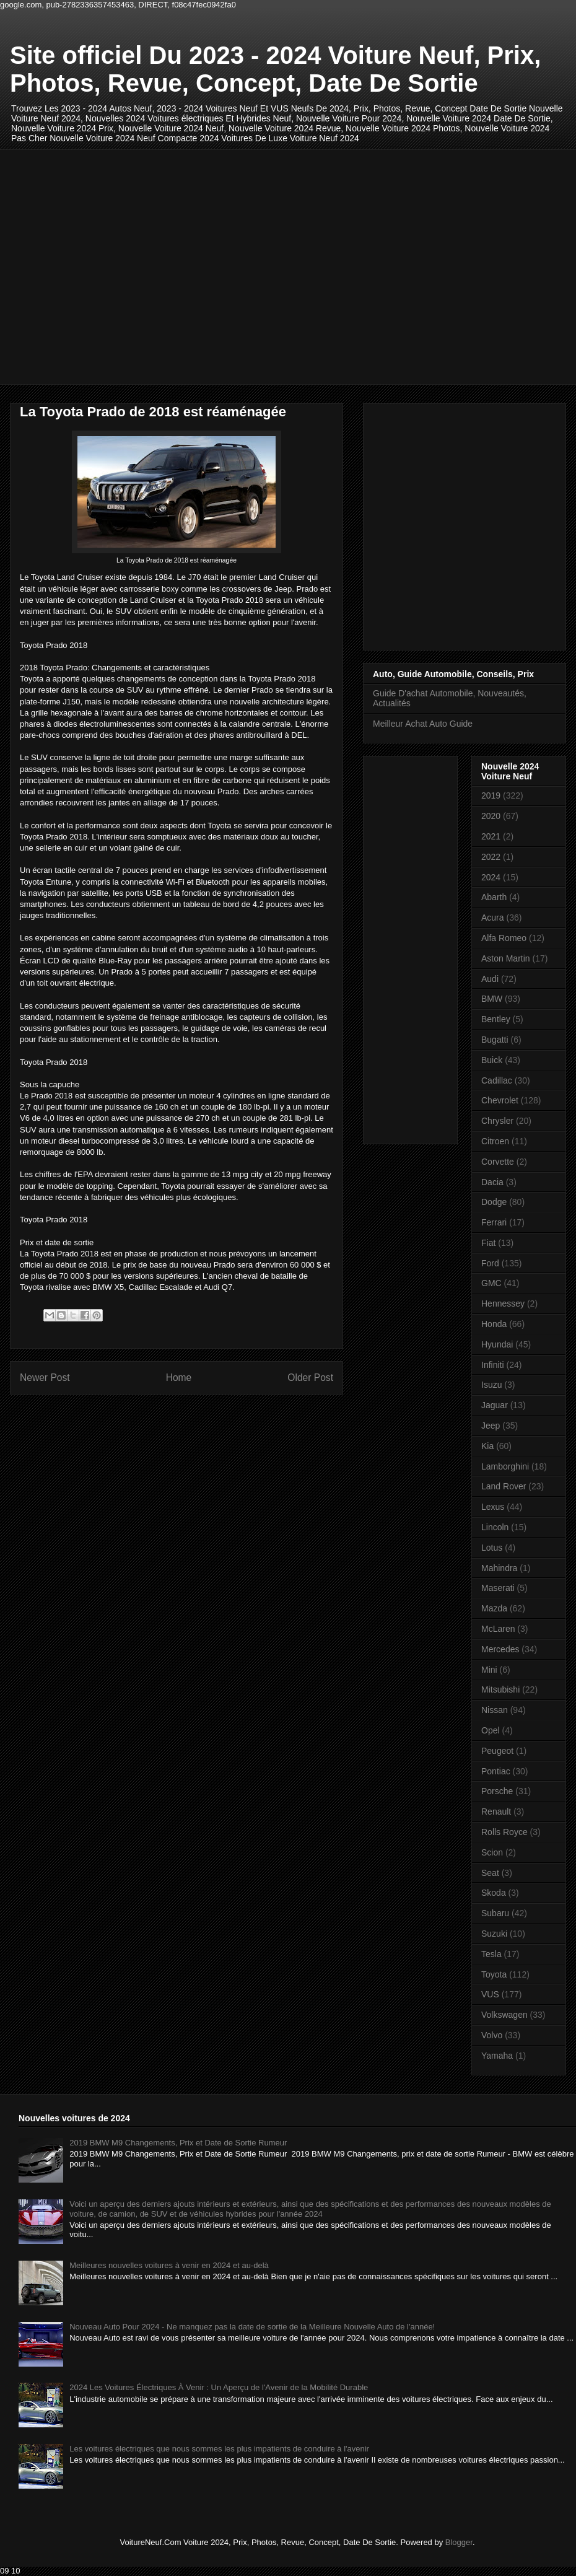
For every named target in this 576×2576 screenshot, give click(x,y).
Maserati (498, 1588)
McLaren (498, 1629)
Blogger (459, 2542)
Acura (492, 917)
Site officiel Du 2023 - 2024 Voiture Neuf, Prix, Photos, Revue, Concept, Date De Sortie (275, 69)
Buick (491, 1060)
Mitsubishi (500, 1689)
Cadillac (496, 1080)
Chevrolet (499, 1100)
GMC (491, 1283)
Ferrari (494, 1222)
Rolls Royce (504, 1832)
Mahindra (499, 1568)
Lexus (492, 1507)
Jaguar (494, 1405)
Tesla (491, 1954)
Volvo (491, 2035)
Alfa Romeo (503, 938)
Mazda (494, 1608)
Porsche (497, 1791)
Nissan (494, 1710)
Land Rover (503, 1486)
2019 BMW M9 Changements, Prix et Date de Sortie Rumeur (178, 2142)
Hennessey (503, 1303)
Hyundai (497, 1344)
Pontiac (495, 1771)
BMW (491, 999)
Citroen (495, 1141)
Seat (490, 1873)
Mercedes (500, 1649)
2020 (490, 816)
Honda (494, 1324)
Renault (496, 1811)
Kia (487, 1446)
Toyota (494, 1974)
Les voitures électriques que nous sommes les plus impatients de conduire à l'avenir (219, 2448)
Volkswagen (504, 2015)
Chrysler (497, 1121)
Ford (490, 1263)
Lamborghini (505, 1466)
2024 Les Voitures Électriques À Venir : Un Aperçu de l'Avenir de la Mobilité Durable (218, 2387)
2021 (490, 836)
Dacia (492, 1182)
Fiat (488, 1243)
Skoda (493, 1893)
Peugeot (497, 1751)
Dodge (494, 1202)
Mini (489, 1670)
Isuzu (491, 1385)
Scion (492, 1852)
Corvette (497, 1162)
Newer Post (45, 1377)
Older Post (310, 1377)
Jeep (490, 1425)
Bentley (495, 1019)
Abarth (494, 897)
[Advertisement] (116, 265)
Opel (490, 1730)
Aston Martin (505, 958)
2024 (490, 877)
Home (179, 1377)
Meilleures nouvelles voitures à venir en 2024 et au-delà (169, 2265)
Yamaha (497, 2056)
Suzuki (494, 1934)
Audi (490, 979)
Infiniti (492, 1365)
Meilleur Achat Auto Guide (423, 724)
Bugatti (494, 1040)
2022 (490, 857)
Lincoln (494, 1527)
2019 (490, 795)
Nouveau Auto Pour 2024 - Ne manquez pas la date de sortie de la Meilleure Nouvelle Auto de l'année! (252, 2326)
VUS (490, 1994)
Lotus (491, 1548)
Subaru (495, 1913)
